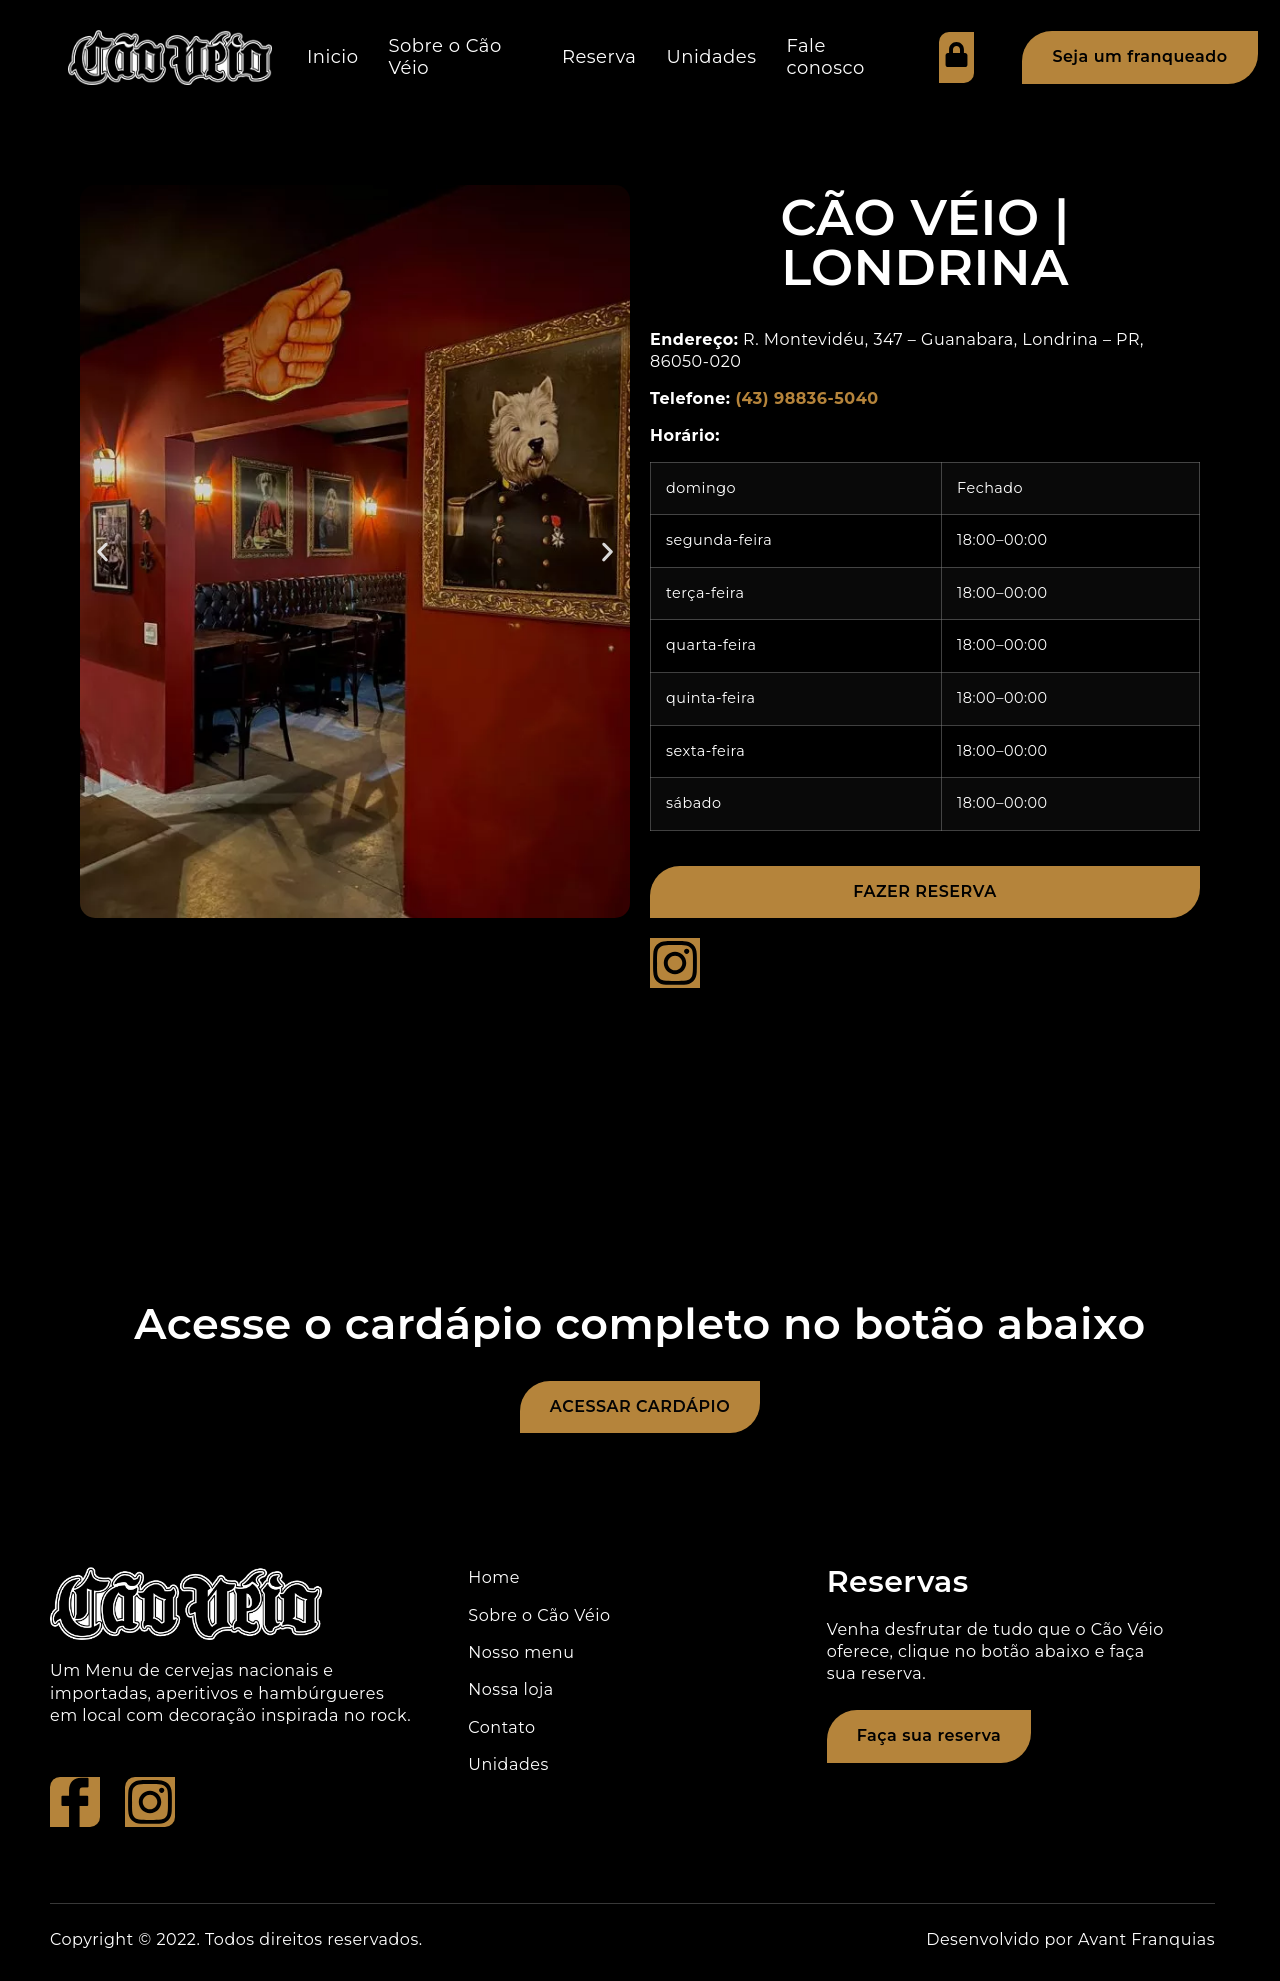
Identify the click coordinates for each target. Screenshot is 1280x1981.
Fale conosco (825, 57)
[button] (102, 551)
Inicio (333, 57)
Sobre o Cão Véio (445, 57)
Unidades (711, 57)
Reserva (599, 57)
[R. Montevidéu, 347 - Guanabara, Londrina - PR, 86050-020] (640, 1150)
